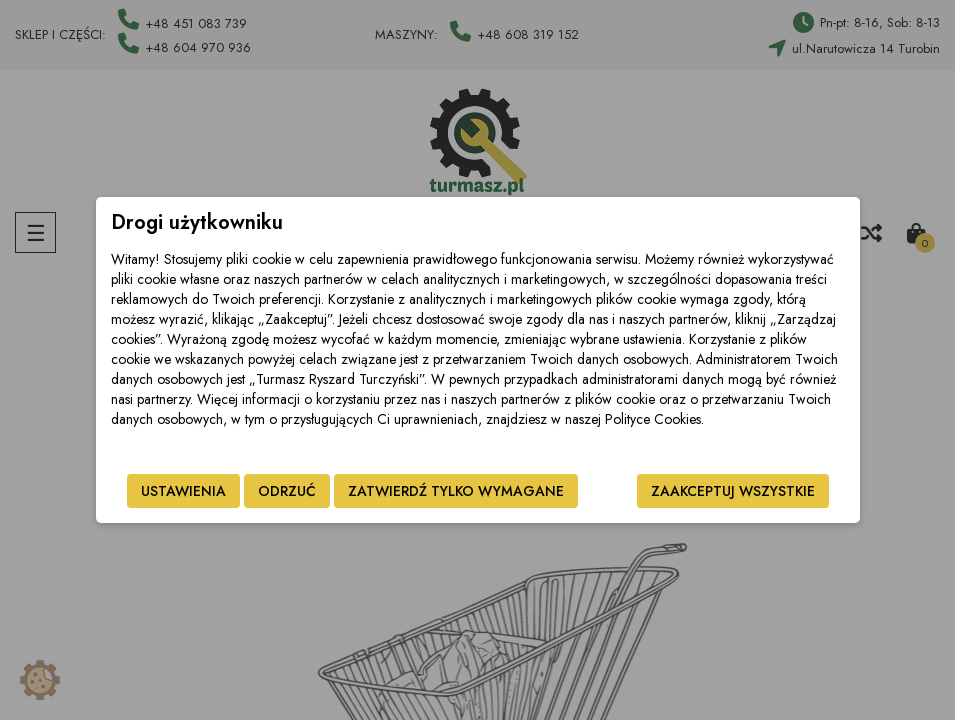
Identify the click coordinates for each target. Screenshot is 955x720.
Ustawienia (183, 491)
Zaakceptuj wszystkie (733, 491)
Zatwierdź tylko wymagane (456, 491)
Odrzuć (287, 491)
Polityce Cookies (653, 419)
